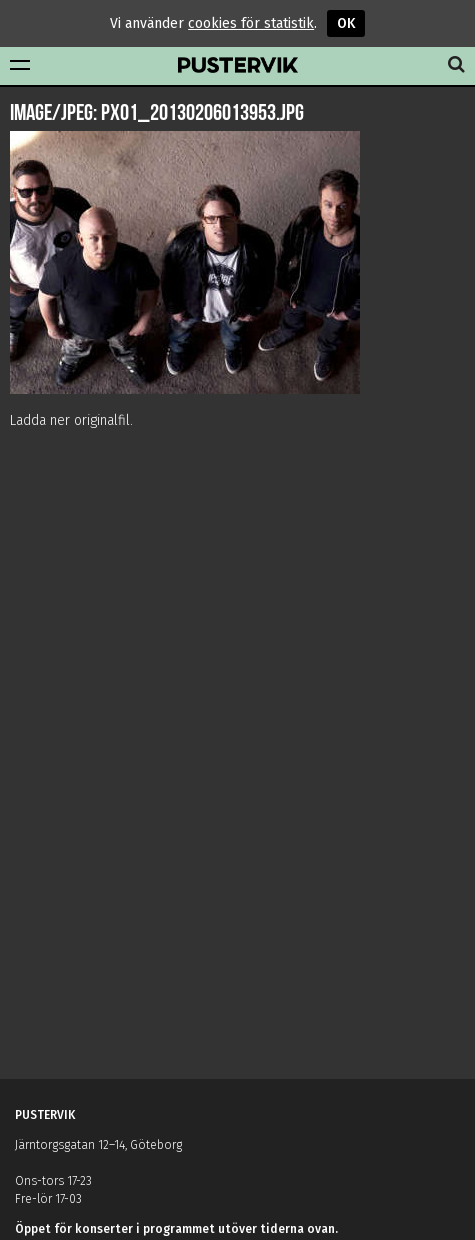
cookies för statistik (251, 23)
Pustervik (238, 66)
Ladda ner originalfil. (71, 420)
